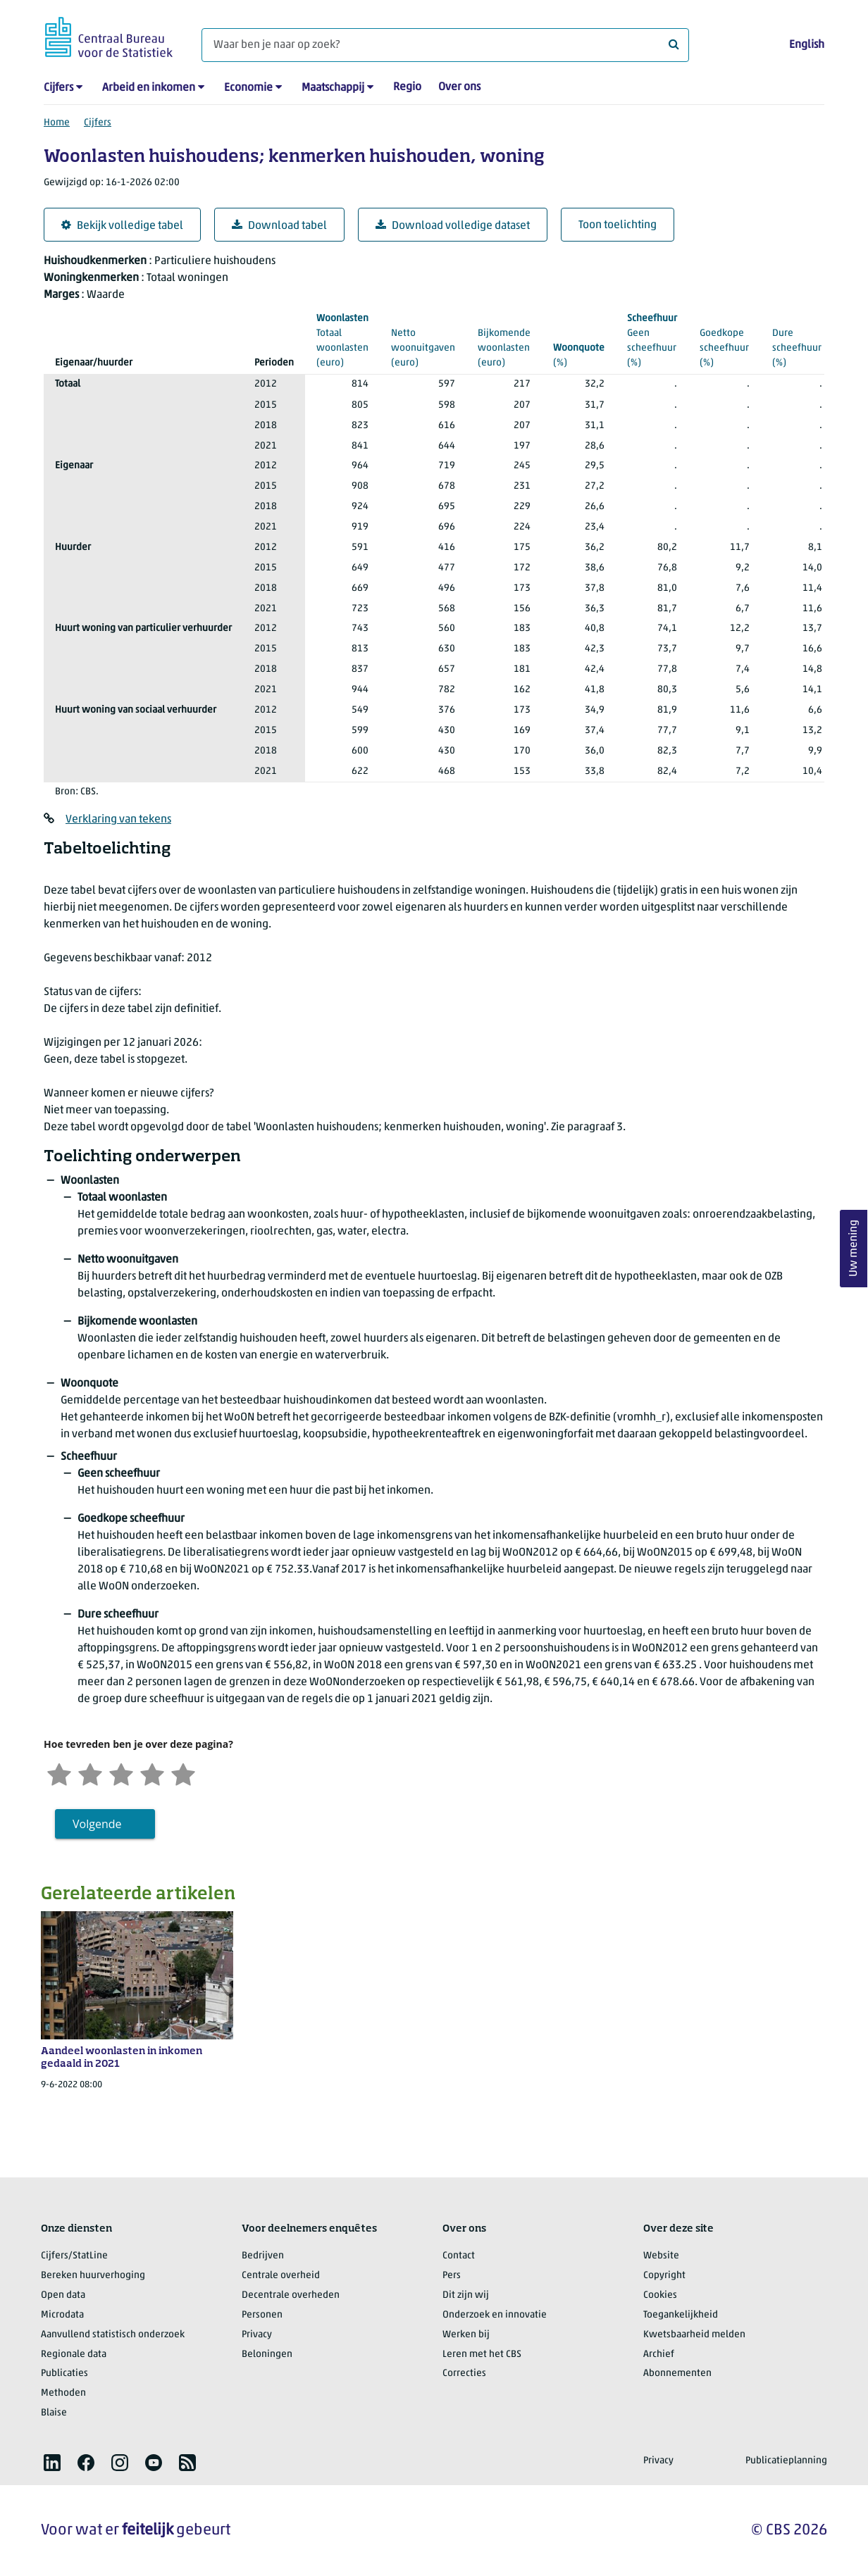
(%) (578, 355)
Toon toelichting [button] (617, 225)
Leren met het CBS (481, 2354)
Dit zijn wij (465, 2295)
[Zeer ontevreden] (59, 1772)
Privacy (257, 2334)
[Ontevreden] (90, 1772)
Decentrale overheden (291, 2295)
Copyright (664, 2275)
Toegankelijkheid (680, 2315)
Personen (262, 2315)
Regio (407, 87)
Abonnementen (677, 2373)
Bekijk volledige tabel (122, 226)
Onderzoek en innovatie (494, 2315)
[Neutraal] (121, 1772)
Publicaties (64, 2373)
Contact (458, 2256)
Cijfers (58, 88)
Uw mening (854, 1248)
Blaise (54, 2413)
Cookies (660, 2295)
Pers (451, 2275)
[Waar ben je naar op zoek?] (445, 45)
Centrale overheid (281, 2275)
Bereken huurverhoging (93, 2275)
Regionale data (73, 2354)
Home (57, 122)
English (806, 45)
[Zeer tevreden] (183, 1772)
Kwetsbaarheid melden (694, 2334)
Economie (248, 88)
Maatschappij (333, 88)
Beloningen (267, 2354)
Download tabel (279, 226)
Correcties (464, 2373)
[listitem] (52, 2462)
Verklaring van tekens (118, 819)
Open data (63, 2295)
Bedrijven (263, 2256)
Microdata (62, 2315)
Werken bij (466, 2334)
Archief (658, 2354)
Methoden (63, 2393)
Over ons (459, 87)
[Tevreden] (152, 1772)
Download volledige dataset (453, 226)
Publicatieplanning (786, 2460)
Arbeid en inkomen (148, 88)
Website (661, 2256)
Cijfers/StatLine (74, 2256)
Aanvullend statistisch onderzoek (113, 2334)
